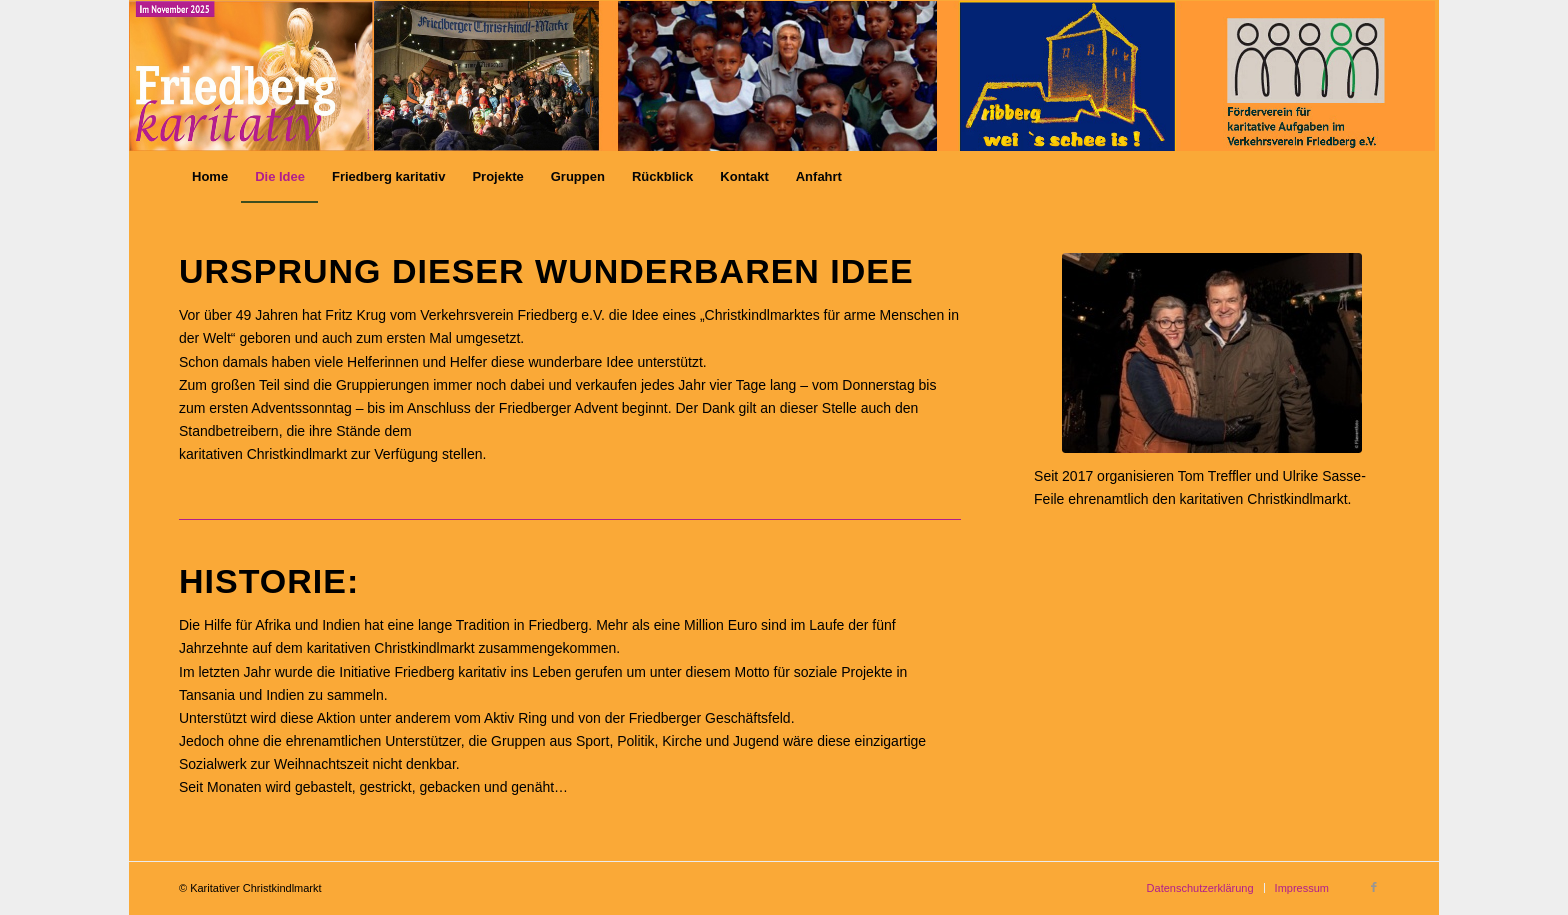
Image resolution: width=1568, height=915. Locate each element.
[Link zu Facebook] (1374, 887)
